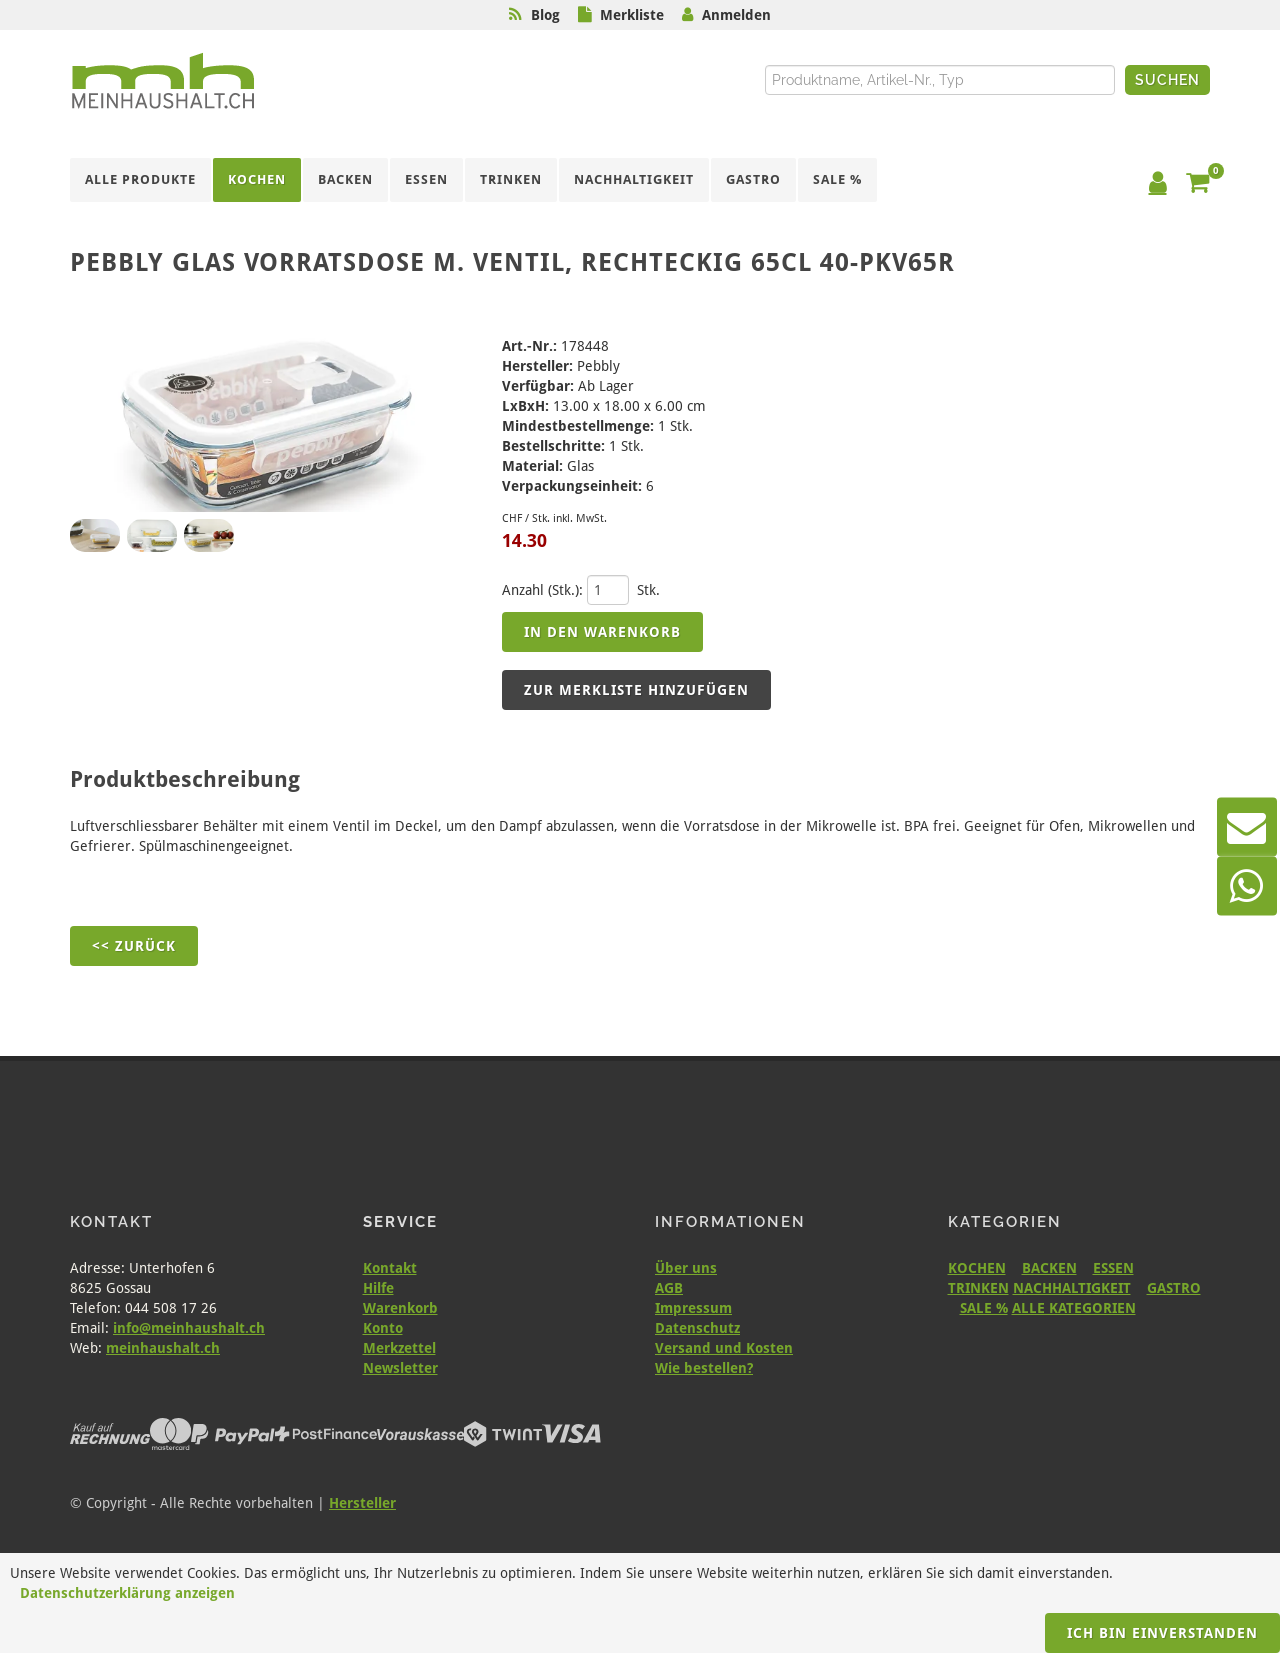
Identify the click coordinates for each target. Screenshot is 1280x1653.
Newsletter (400, 1368)
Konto (383, 1328)
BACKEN (1049, 1268)
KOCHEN (977, 1268)
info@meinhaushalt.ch (189, 1328)
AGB (669, 1288)
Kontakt (390, 1268)
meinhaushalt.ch (163, 1348)
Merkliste (632, 15)
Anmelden (736, 15)
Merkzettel (399, 1348)
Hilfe (378, 1288)
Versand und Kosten (724, 1348)
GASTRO (1174, 1288)
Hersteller (362, 1503)
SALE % (984, 1308)
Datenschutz (697, 1328)
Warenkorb (400, 1308)
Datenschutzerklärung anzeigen (127, 1593)
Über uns (686, 1268)
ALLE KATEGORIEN (1074, 1308)
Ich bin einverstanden (1162, 1633)
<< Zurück (134, 946)
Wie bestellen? (704, 1368)
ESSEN (1113, 1268)
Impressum (693, 1308)
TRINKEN (978, 1288)
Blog (545, 15)
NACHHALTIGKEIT (1072, 1288)
